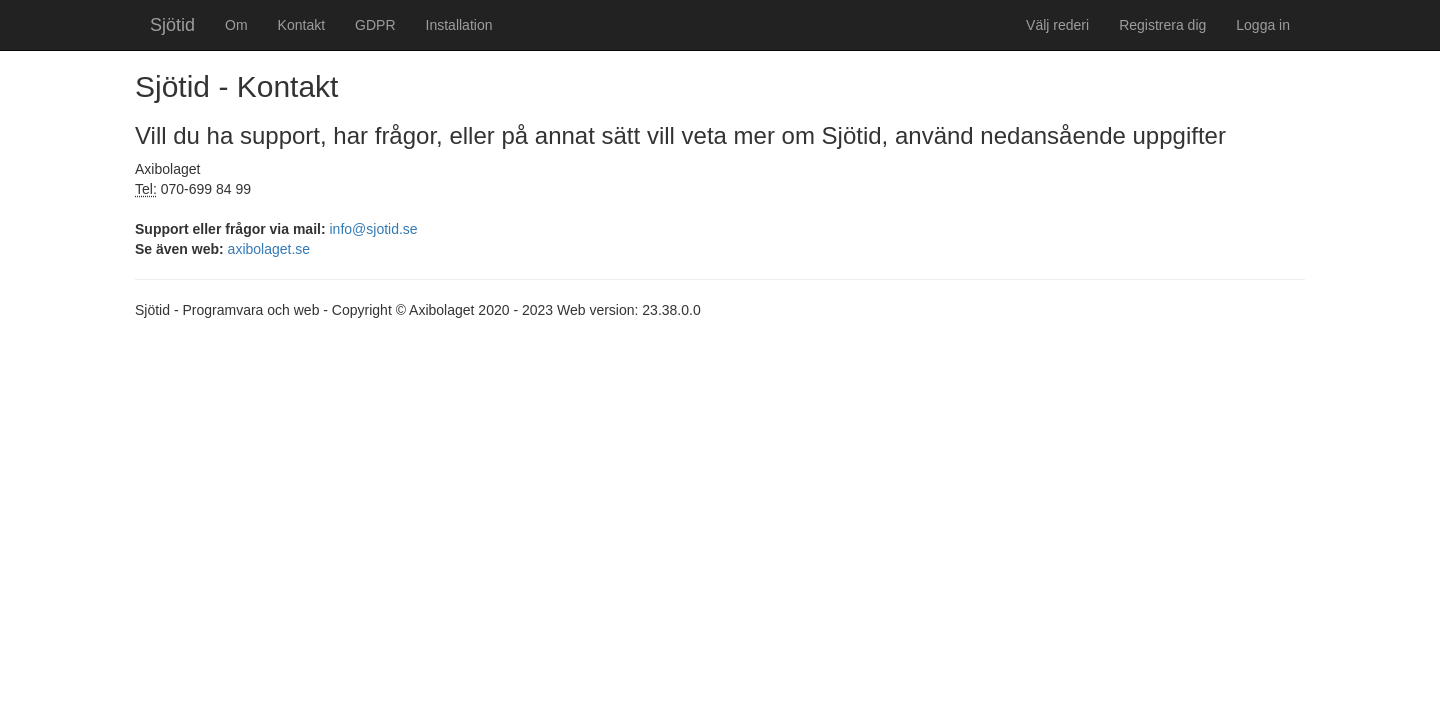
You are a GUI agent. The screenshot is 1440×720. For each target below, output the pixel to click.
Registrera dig (1162, 25)
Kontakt (301, 25)
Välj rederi (1057, 25)
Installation (459, 25)
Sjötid (172, 25)
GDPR (375, 25)
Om (236, 25)
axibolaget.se (269, 249)
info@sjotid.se (374, 229)
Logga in (1263, 25)
